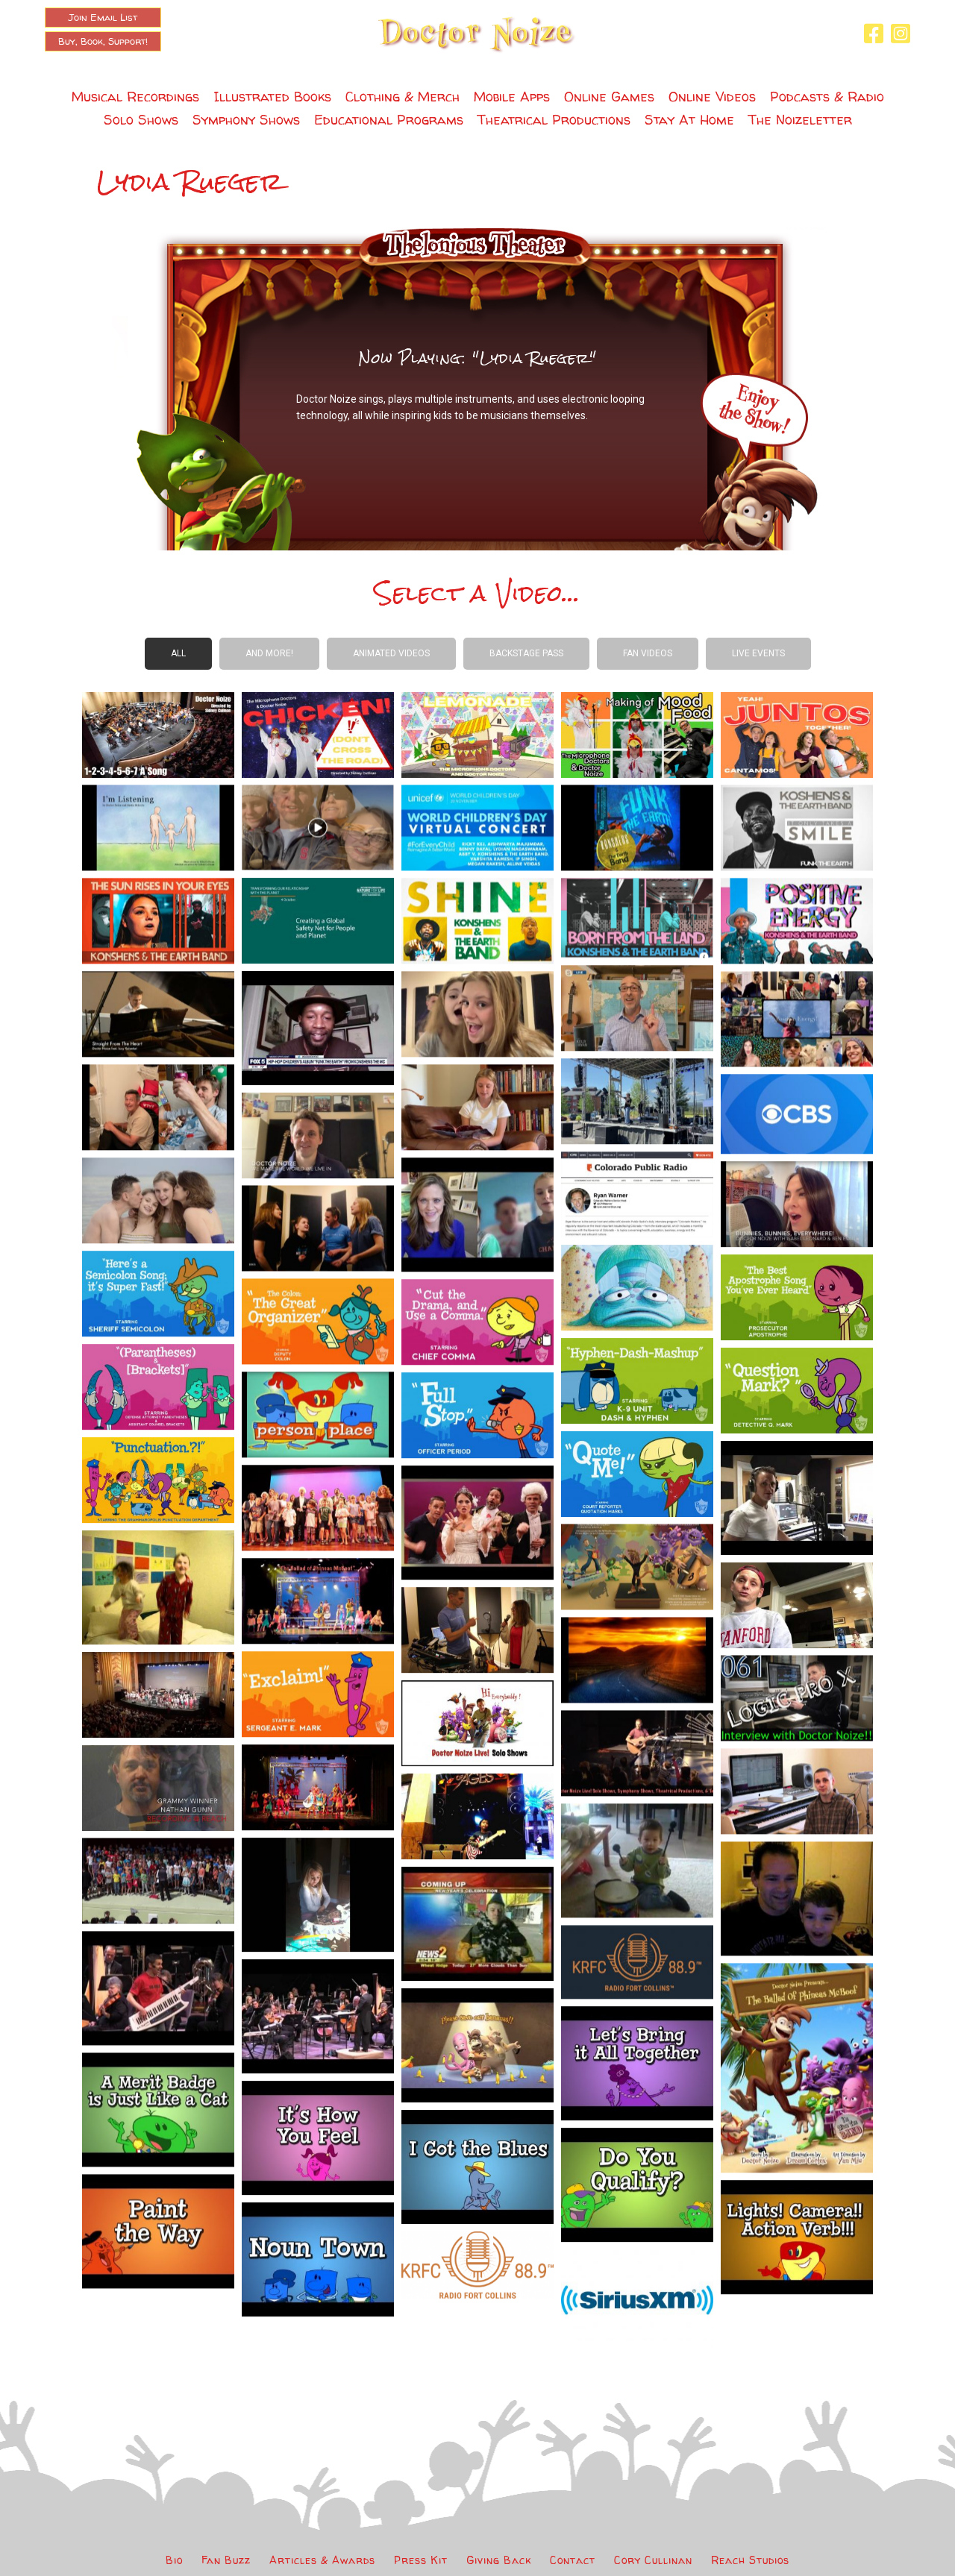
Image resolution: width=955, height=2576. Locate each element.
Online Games (609, 96)
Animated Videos (391, 653)
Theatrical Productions (554, 119)
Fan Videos (647, 653)
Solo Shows (141, 119)
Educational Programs (388, 119)
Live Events (758, 653)
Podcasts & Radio (827, 96)
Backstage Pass (526, 653)
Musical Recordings (135, 96)
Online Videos (712, 96)
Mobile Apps (512, 96)
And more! (269, 653)
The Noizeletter (800, 119)
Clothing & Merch (402, 96)
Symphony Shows (246, 119)
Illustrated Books (272, 96)
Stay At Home (689, 119)
